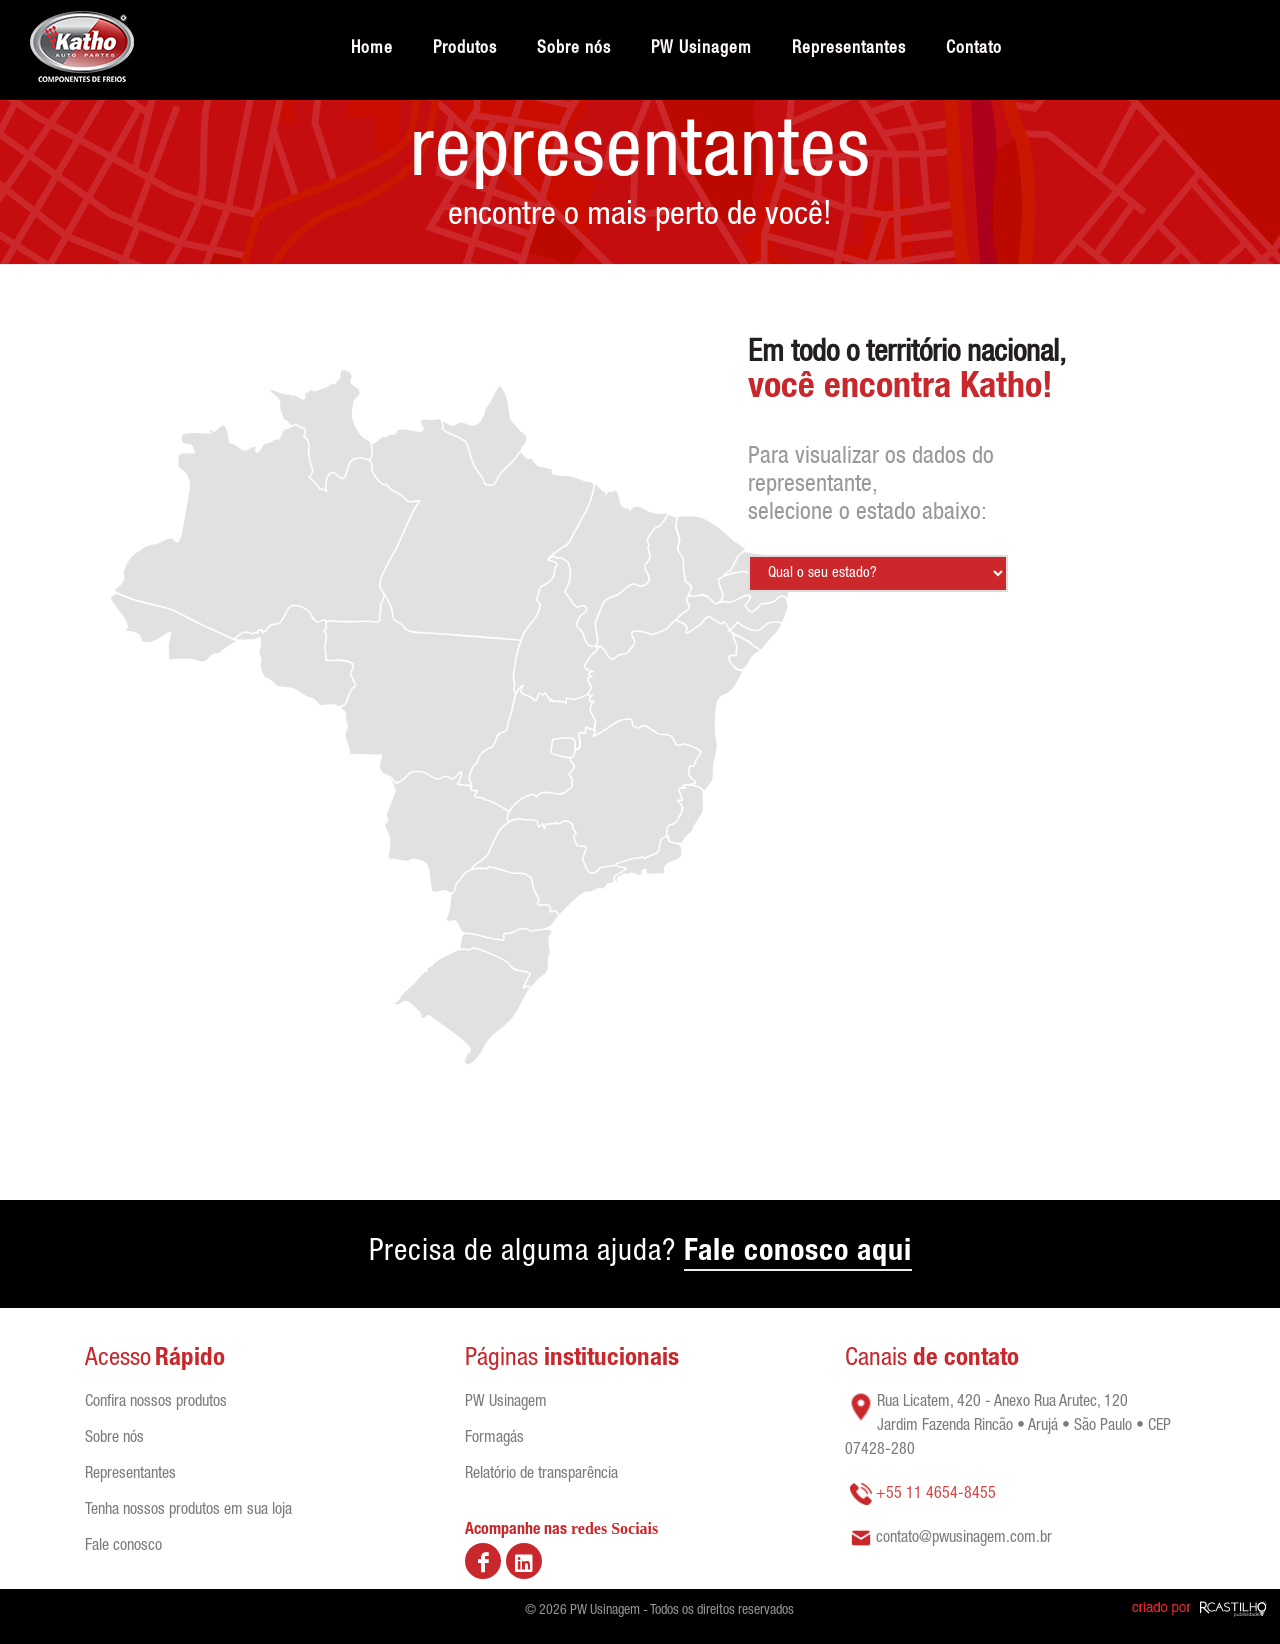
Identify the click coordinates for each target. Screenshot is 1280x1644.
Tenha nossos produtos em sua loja (188, 1511)
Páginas (504, 1359)
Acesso (118, 1359)
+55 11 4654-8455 (936, 1495)
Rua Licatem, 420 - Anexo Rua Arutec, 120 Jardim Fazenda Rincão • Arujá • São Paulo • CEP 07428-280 (1008, 1427)
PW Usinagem (506, 1403)
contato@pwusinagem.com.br (964, 1539)
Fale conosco (123, 1547)
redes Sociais (614, 1528)
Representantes (130, 1475)
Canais (932, 1359)
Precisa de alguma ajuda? (640, 1255)
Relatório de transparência (541, 1475)
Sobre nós (114, 1439)
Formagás (494, 1439)
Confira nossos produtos (156, 1403)
